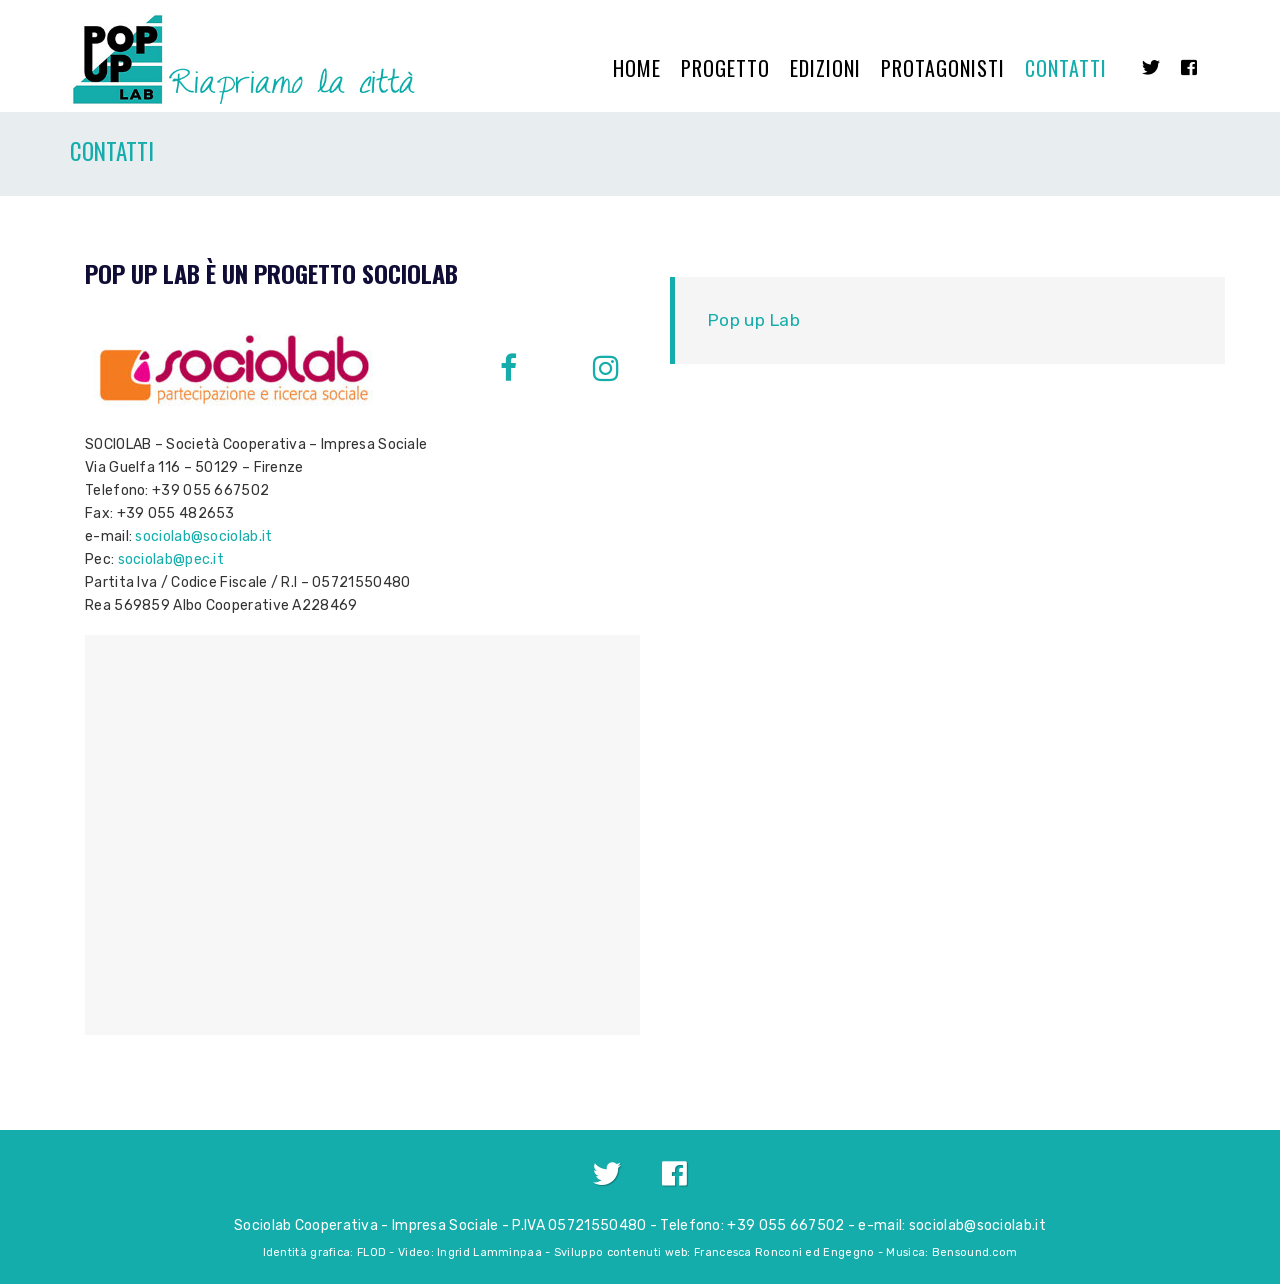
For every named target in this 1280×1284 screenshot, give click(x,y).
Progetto (725, 68)
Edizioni (825, 68)
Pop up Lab (753, 320)
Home (637, 68)
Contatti (1066, 68)
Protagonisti (943, 68)
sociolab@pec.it (171, 559)
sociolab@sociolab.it (203, 536)
